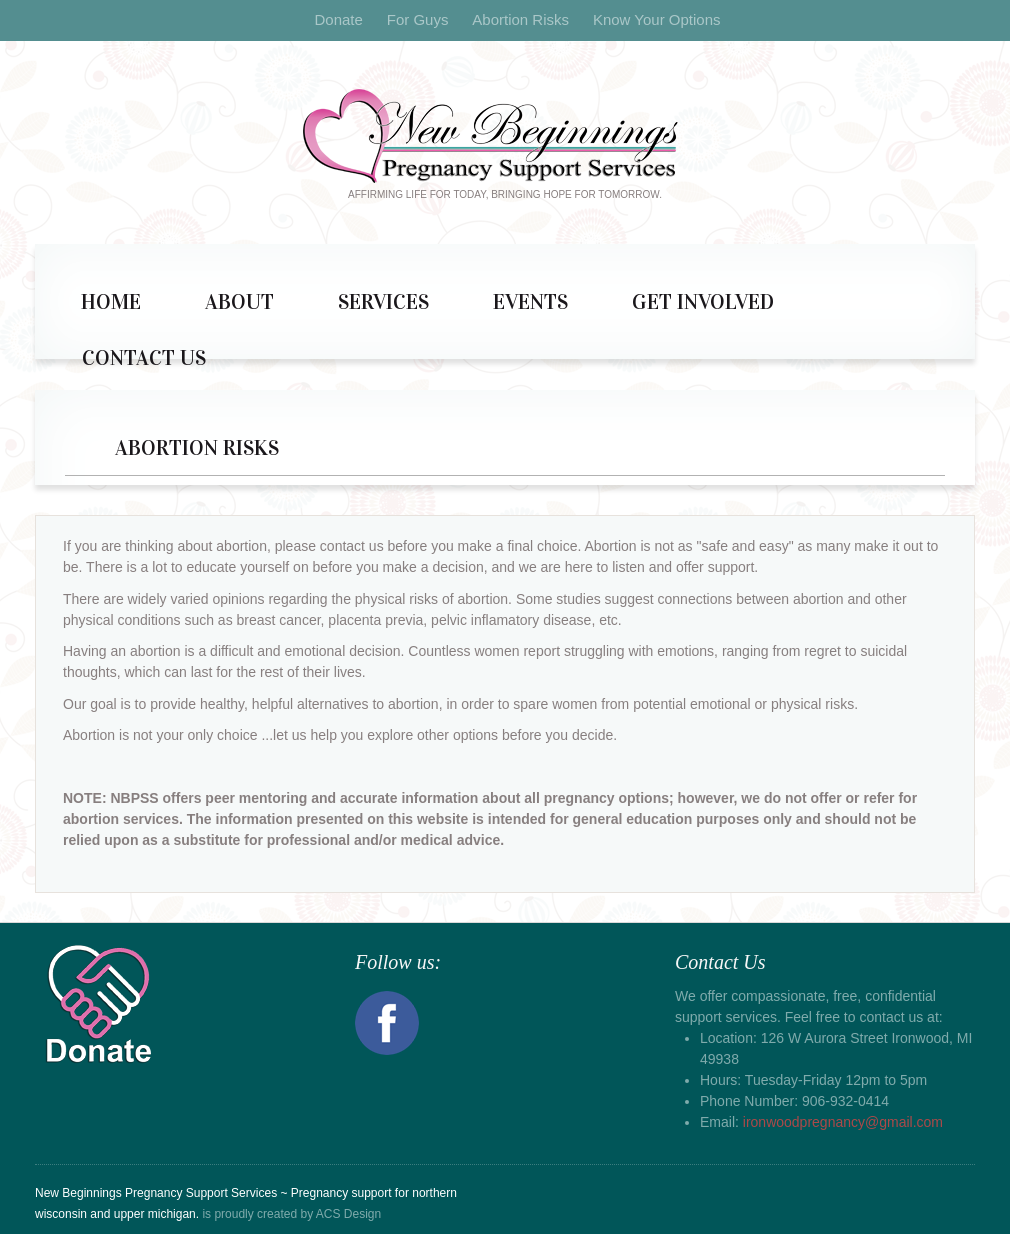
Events (530, 302)
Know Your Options (657, 19)
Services (383, 302)
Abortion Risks (520, 19)
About (239, 302)
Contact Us (144, 358)
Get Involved (703, 302)
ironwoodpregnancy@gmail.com (843, 1122)
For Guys (418, 19)
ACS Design (348, 1214)
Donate (338, 19)
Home (111, 302)
